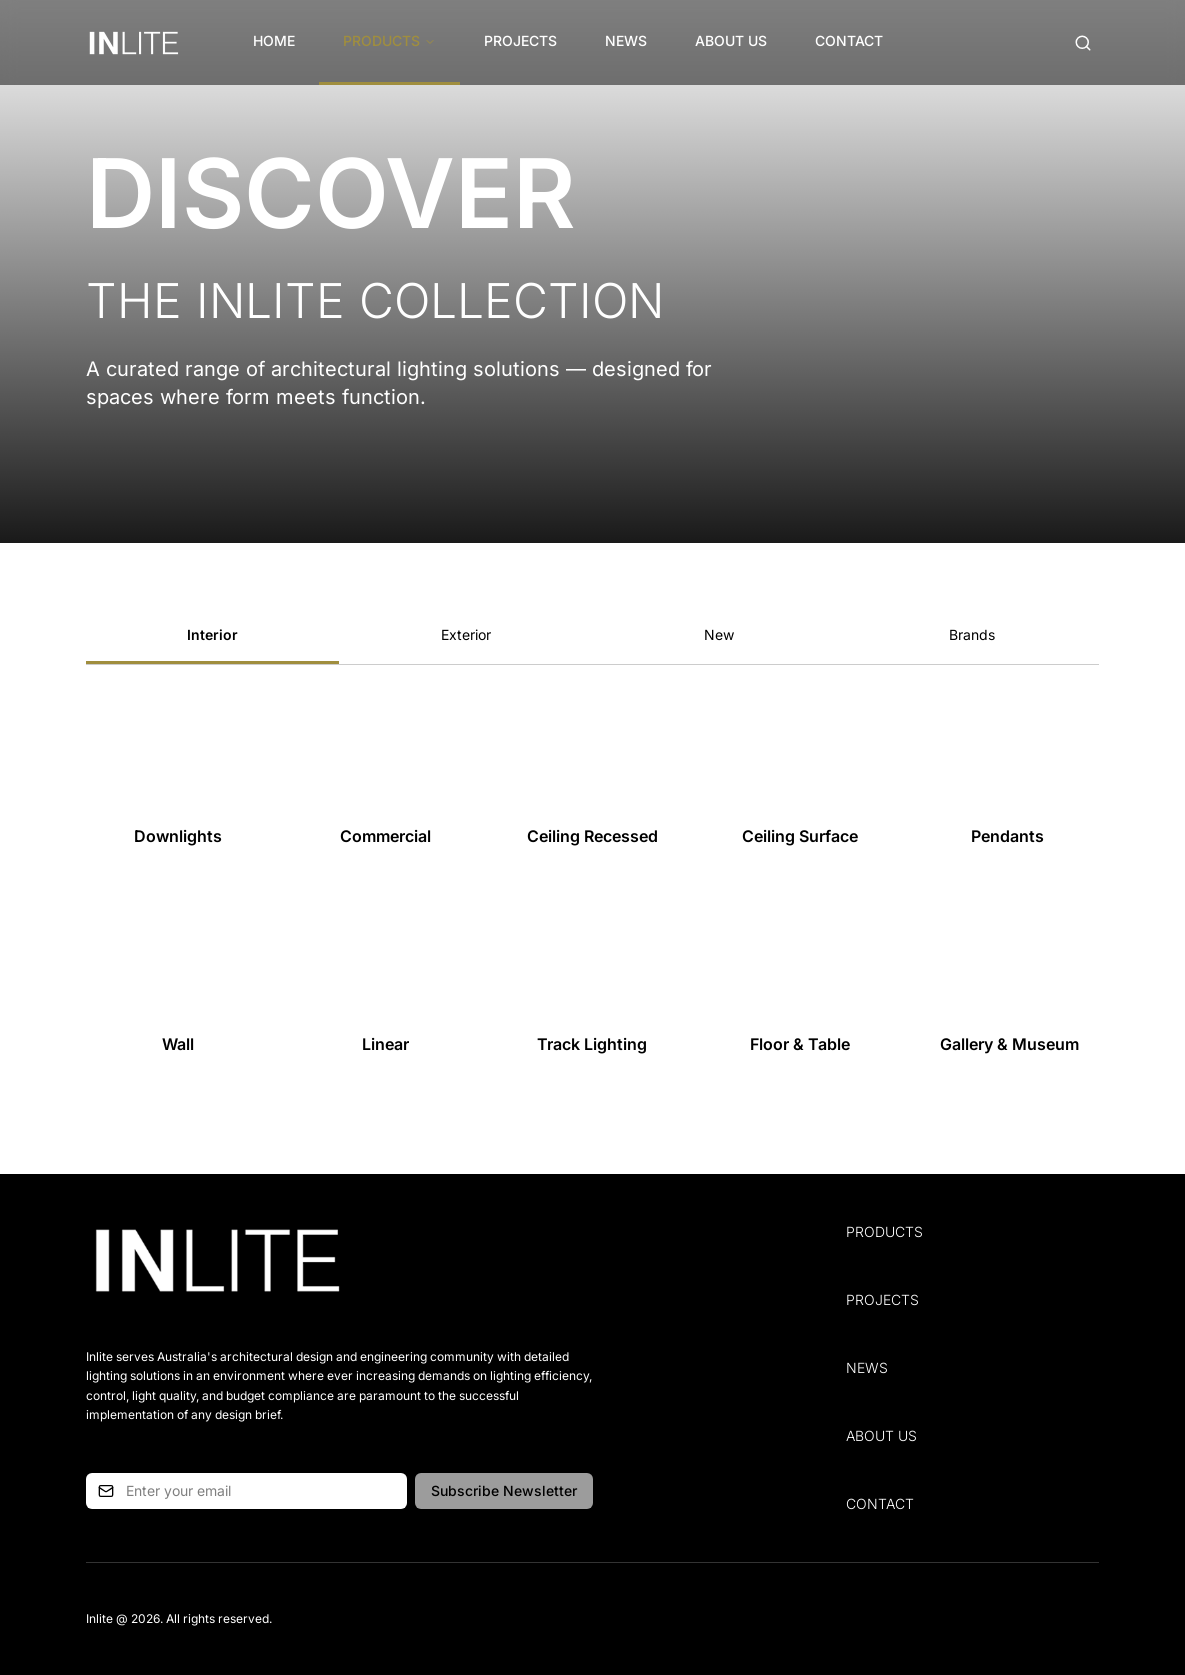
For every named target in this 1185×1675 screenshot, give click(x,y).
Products (389, 40)
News (626, 40)
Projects (520, 40)
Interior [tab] (212, 634)
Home (274, 40)
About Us (731, 40)
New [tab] (719, 634)
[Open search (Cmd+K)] (1083, 43)
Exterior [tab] (466, 634)
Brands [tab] (972, 634)
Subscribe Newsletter (504, 1490)
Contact (849, 40)
